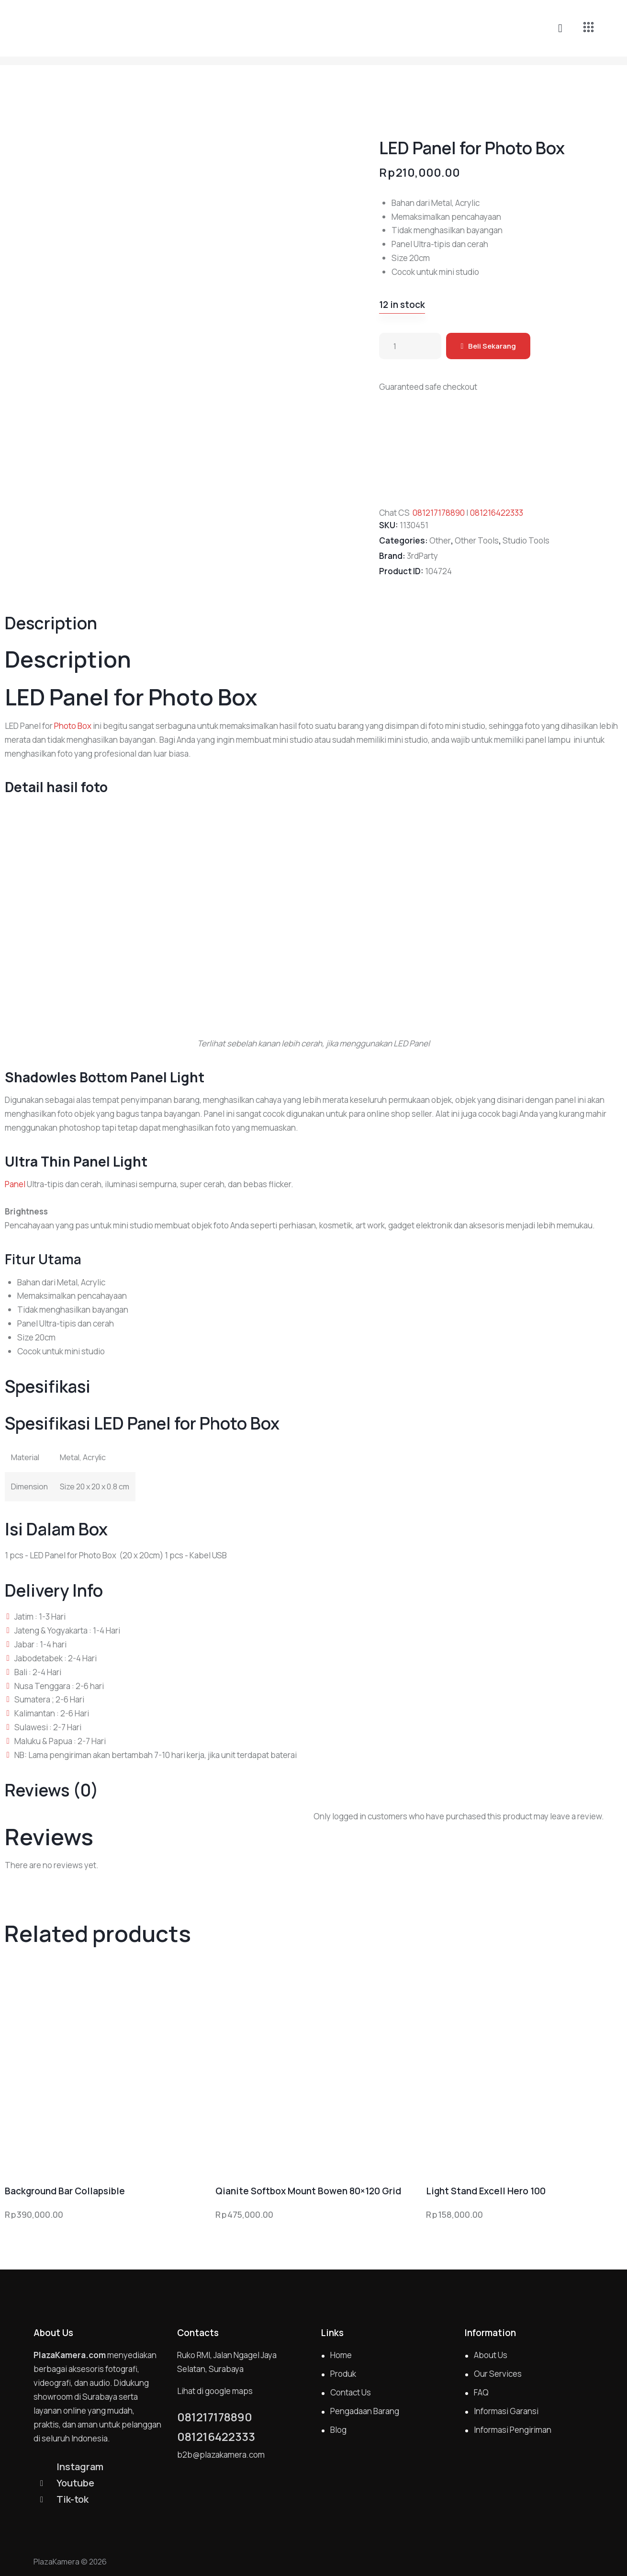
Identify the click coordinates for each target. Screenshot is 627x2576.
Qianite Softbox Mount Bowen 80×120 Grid (308, 2191)
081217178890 (439, 512)
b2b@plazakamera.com (221, 2454)
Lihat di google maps (215, 2390)
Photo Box (72, 725)
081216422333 (496, 512)
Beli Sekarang (492, 346)
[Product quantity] (410, 346)
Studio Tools (526, 540)
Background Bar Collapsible (65, 2191)
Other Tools (477, 540)
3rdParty (422, 555)
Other (440, 540)
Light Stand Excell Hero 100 (486, 2191)
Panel (15, 1184)
